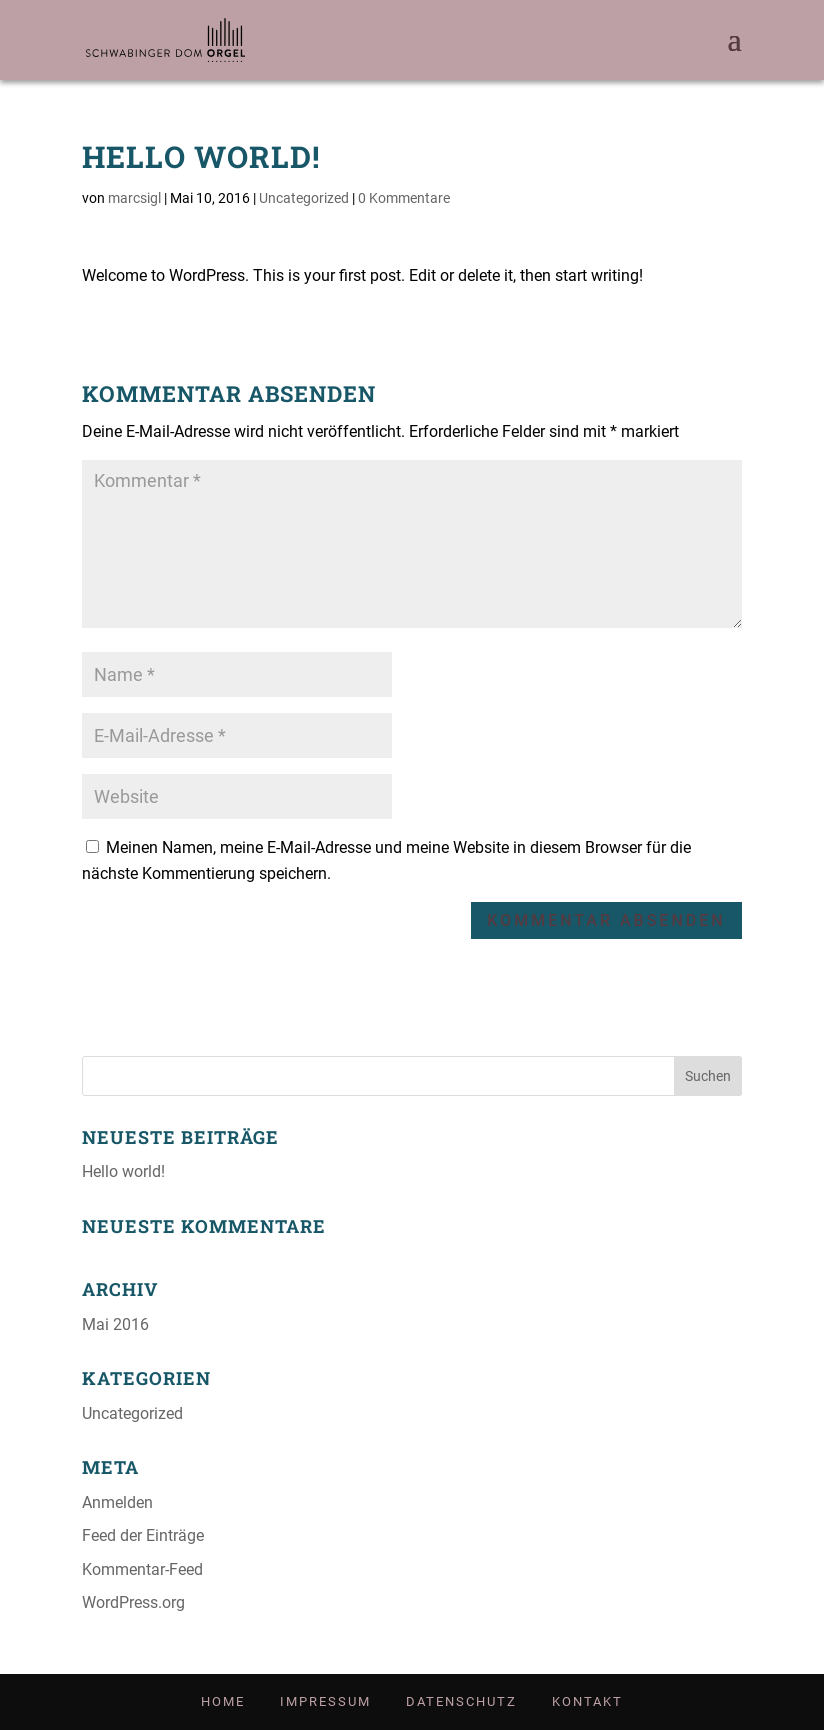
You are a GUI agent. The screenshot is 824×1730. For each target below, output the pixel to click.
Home (223, 1701)
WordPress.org (133, 1602)
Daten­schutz (461, 1701)
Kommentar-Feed (142, 1569)
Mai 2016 (115, 1324)
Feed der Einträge (143, 1535)
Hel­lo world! (123, 1171)
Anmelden (117, 1502)
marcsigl (134, 198)
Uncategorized (304, 198)
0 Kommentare (404, 198)
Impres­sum (325, 1701)
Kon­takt (587, 1701)
